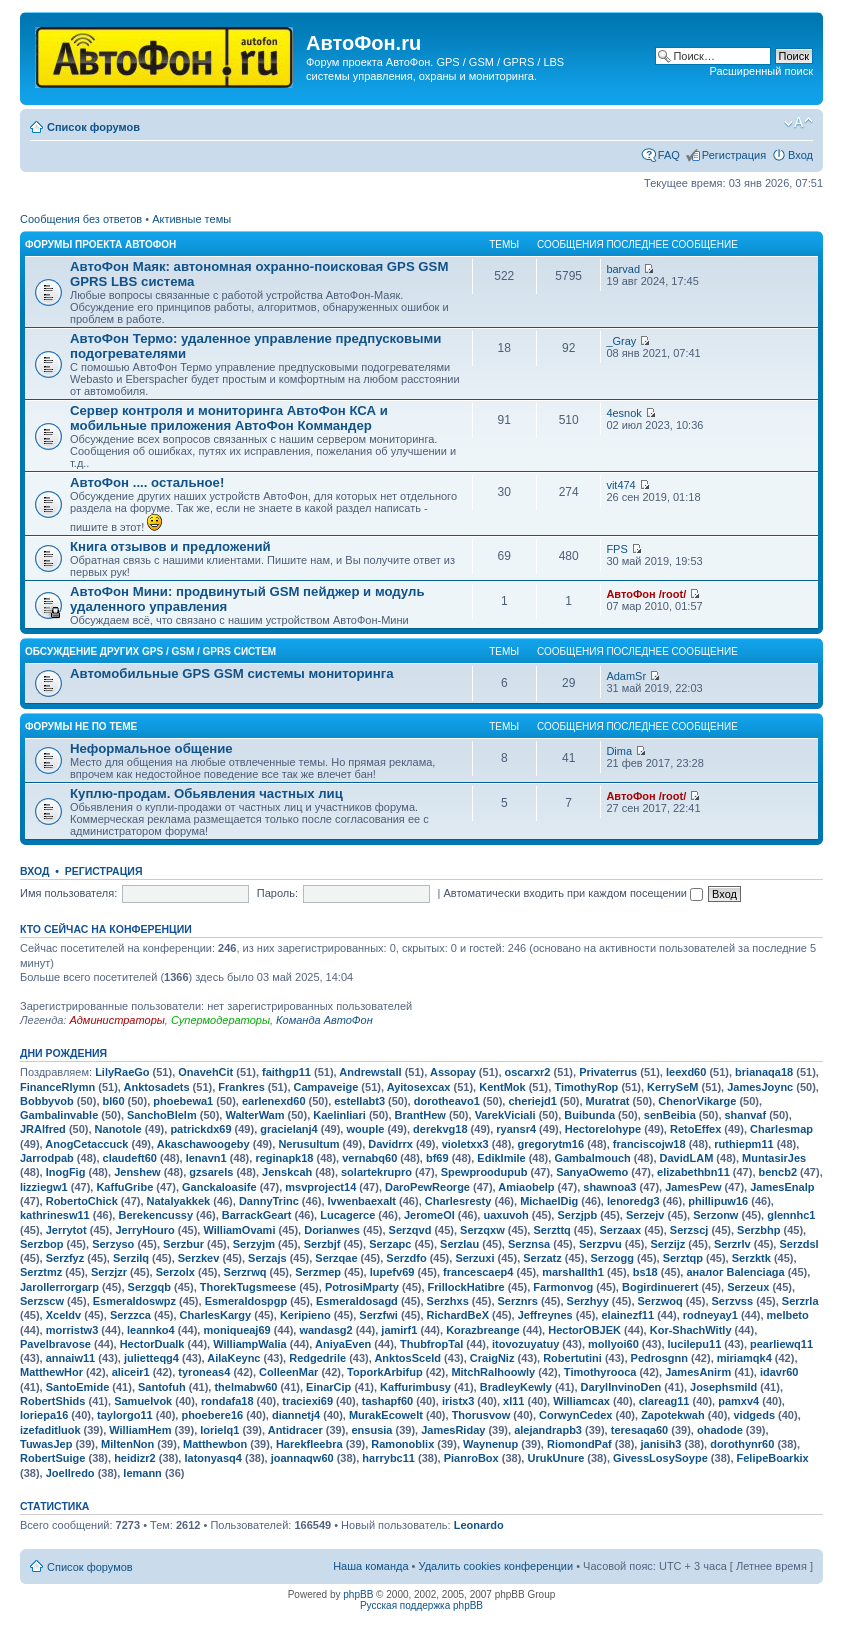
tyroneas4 (204, 1372)
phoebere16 (212, 1415)
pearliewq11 (781, 1344)
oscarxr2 (528, 1072)
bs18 (645, 1272)
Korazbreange (482, 1330)
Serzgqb (149, 1287)
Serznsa (529, 1244)
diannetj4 (296, 1415)
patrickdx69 (200, 1129)
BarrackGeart (257, 1215)
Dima (619, 751)
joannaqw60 (302, 1458)
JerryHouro (144, 1230)
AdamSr (626, 676)
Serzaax (621, 1230)
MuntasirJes (774, 1158)
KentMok (502, 1087)
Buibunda (589, 1115)
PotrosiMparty (362, 1287)
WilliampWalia (249, 1344)
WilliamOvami (239, 1230)
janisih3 (660, 1444)
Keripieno (305, 1315)
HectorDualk (152, 1344)
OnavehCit (205, 1072)
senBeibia (670, 1115)
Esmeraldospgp (246, 1301)
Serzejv (645, 1215)
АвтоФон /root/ (646, 594)
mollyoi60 (613, 1344)
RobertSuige (52, 1458)
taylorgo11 (125, 1415)
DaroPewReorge (427, 1187)
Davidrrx (390, 1144)
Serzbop (41, 1244)
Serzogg (612, 1258)
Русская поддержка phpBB (421, 1605)
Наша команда (370, 1566)
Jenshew (137, 1172)
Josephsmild (723, 1387)
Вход (800, 155)
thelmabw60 (245, 1387)
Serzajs (267, 1258)
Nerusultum (308, 1144)
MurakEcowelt (386, 1415)
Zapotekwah (673, 1415)
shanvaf (746, 1115)
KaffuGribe (124, 1187)
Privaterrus (608, 1072)
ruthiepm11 (743, 1144)
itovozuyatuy (525, 1344)
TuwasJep (46, 1444)
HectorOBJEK (584, 1330)
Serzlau (459, 1244)
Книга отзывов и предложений (170, 546)
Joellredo (70, 1473)
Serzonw (715, 1215)
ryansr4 (516, 1129)
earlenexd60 (274, 1101)
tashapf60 (387, 1401)
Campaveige (326, 1087)
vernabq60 (369, 1158)
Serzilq (131, 1258)
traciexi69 (307, 1401)
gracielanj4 (288, 1129)
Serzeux (748, 1287)
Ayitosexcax (419, 1087)
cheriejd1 (532, 1101)
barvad (623, 269)
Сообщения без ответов (81, 219)
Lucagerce (347, 1215)
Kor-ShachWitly (691, 1330)
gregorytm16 (550, 1144)
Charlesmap (781, 1129)
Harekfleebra (309, 1444)
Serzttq (551, 1230)
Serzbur (183, 1244)
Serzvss (733, 1301)
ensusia (371, 1430)
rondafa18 (227, 1401)
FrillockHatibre (466, 1287)
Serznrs (518, 1301)
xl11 (513, 1401)
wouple (365, 1129)
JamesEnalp (782, 1187)
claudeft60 (130, 1158)
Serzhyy (588, 1301)
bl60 (114, 1101)
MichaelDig (549, 1201)
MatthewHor (51, 1372)
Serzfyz (65, 1258)
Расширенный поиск (761, 71)
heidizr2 (135, 1458)
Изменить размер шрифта (798, 123)
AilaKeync (233, 1358)
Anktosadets (157, 1087)
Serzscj (689, 1230)
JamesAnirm (698, 1372)
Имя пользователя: (68, 893)
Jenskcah (287, 1172)
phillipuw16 (718, 1201)
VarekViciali (505, 1115)
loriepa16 (44, 1415)
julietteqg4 (151, 1358)
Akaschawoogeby (203, 1144)
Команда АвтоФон (324, 1020)
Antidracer (295, 1430)
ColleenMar (288, 1372)
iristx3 (458, 1401)
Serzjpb (577, 1215)
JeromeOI (429, 1215)
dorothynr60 (742, 1444)
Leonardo (479, 1525)
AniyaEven (343, 1344)
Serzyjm (254, 1244)
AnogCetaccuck (86, 1144)
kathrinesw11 (55, 1215)
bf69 (437, 1158)
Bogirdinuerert (660, 1287)
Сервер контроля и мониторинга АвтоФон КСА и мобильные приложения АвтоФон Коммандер (229, 418)
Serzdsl (798, 1244)
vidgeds (754, 1415)
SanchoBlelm (162, 1115)
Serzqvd (410, 1230)
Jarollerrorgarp (59, 1287)
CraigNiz (492, 1358)
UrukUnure (555, 1458)
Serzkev (199, 1258)
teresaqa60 (640, 1430)
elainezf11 (627, 1315)
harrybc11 (388, 1458)
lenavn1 (206, 1158)
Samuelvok (143, 1401)
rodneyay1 (710, 1315)
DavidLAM (687, 1158)
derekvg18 (440, 1129)
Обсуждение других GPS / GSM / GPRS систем (150, 651)
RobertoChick (82, 1201)
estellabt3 (359, 1101)
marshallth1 (573, 1272)
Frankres (241, 1087)
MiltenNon (127, 1444)
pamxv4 (738, 1401)
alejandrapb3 (548, 1430)
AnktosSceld (407, 1358)
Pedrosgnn (659, 1358)
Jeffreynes (545, 1315)
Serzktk (751, 1258)
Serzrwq (245, 1272)
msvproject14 (320, 1187)
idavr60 (779, 1372)
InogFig (66, 1172)
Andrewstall (370, 1072)
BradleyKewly (516, 1387)
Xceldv (63, 1315)
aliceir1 (131, 1372)
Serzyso (113, 1244)
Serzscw (42, 1301)
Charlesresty (458, 1201)
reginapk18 (284, 1158)
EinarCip (328, 1387)
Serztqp (683, 1258)
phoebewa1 (183, 1101)
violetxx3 (465, 1144)
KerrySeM (672, 1087)
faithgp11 (286, 1072)
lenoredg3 (633, 1201)
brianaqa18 (764, 1072)
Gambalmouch (592, 1158)
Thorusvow (481, 1415)
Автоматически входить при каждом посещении (573, 893)
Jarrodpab (47, 1158)
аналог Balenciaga (735, 1272)
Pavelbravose (55, 1344)
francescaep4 (478, 1272)
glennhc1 (791, 1215)
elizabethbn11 (693, 1172)
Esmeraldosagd (357, 1301)
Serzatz (542, 1258)
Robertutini (572, 1358)
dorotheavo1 (447, 1101)
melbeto (788, 1315)
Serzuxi (474, 1258)
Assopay (453, 1072)
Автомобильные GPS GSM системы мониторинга (232, 673)
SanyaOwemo (592, 1172)
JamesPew (693, 1187)
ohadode (720, 1430)
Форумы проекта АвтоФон (100, 244)
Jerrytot (66, 1230)
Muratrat (608, 1101)
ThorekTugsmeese (248, 1287)
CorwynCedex (575, 1415)
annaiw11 (71, 1358)
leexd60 (686, 1072)
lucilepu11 (695, 1344)
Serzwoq (660, 1301)
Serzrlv (732, 1244)
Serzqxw (482, 1230)
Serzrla (800, 1301)
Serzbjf (322, 1244)
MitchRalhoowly (493, 1372)
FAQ (669, 155)
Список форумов (93, 127)
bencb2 (778, 1172)
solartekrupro (376, 1172)
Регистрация (734, 155)
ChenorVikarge (697, 1101)
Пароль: (277, 893)
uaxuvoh (505, 1215)
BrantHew (420, 1115)
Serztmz (41, 1272)
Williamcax (581, 1401)
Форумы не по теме (81, 726)
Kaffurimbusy (415, 1387)
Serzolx (175, 1272)
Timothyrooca (600, 1372)
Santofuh (162, 1387)
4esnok (623, 413)
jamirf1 (399, 1330)
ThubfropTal (431, 1344)
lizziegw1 (44, 1187)
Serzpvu (600, 1244)
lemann (142, 1473)
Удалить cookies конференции (496, 1566)
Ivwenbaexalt (362, 1201)
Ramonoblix (402, 1444)
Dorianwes (332, 1230)
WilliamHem (140, 1430)
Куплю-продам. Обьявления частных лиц (206, 793)
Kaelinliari (339, 1115)
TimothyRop (586, 1087)
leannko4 (151, 1330)
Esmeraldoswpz (134, 1301)
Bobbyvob (47, 1101)
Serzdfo (406, 1258)
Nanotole (118, 1129)
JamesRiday (453, 1430)
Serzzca (130, 1315)
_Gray (621, 341)
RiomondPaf (579, 1444)
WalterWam (254, 1115)
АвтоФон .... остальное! (147, 482)
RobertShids (52, 1401)
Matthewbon (215, 1444)
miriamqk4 (744, 1358)
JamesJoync (760, 1087)
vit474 (620, 485)
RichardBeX (458, 1315)
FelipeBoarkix (773, 1458)
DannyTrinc (269, 1201)
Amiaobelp (526, 1187)
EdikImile (501, 1158)
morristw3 (72, 1330)
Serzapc (390, 1244)
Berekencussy (155, 1215)
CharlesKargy (216, 1315)
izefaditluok (50, 1430)
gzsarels (211, 1172)
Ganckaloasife (219, 1187)
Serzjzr (109, 1272)
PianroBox (471, 1458)
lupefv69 (392, 1272)
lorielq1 (219, 1430)
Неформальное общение (151, 748)
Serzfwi (378, 1315)
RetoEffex (695, 1129)
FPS (616, 549)
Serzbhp (758, 1230)
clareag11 (664, 1401)
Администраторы (116, 1020)
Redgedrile (317, 1358)
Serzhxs (448, 1301)
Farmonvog (563, 1287)
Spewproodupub (484, 1172)
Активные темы (191, 219)
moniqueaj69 (236, 1330)
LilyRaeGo (122, 1072)
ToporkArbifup (385, 1372)
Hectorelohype (603, 1129)
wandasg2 (325, 1330)
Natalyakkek (179, 1201)
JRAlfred (43, 1129)
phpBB (358, 1594)
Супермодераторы (220, 1020)
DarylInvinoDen (621, 1387)
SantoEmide (78, 1387)
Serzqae (336, 1258)
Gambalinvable (59, 1115)
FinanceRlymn (57, 1087)
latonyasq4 (212, 1458)
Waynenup (490, 1444)
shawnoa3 (609, 1187)
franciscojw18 (649, 1144)
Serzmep (318, 1272)
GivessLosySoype (660, 1458)
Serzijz (667, 1244)
